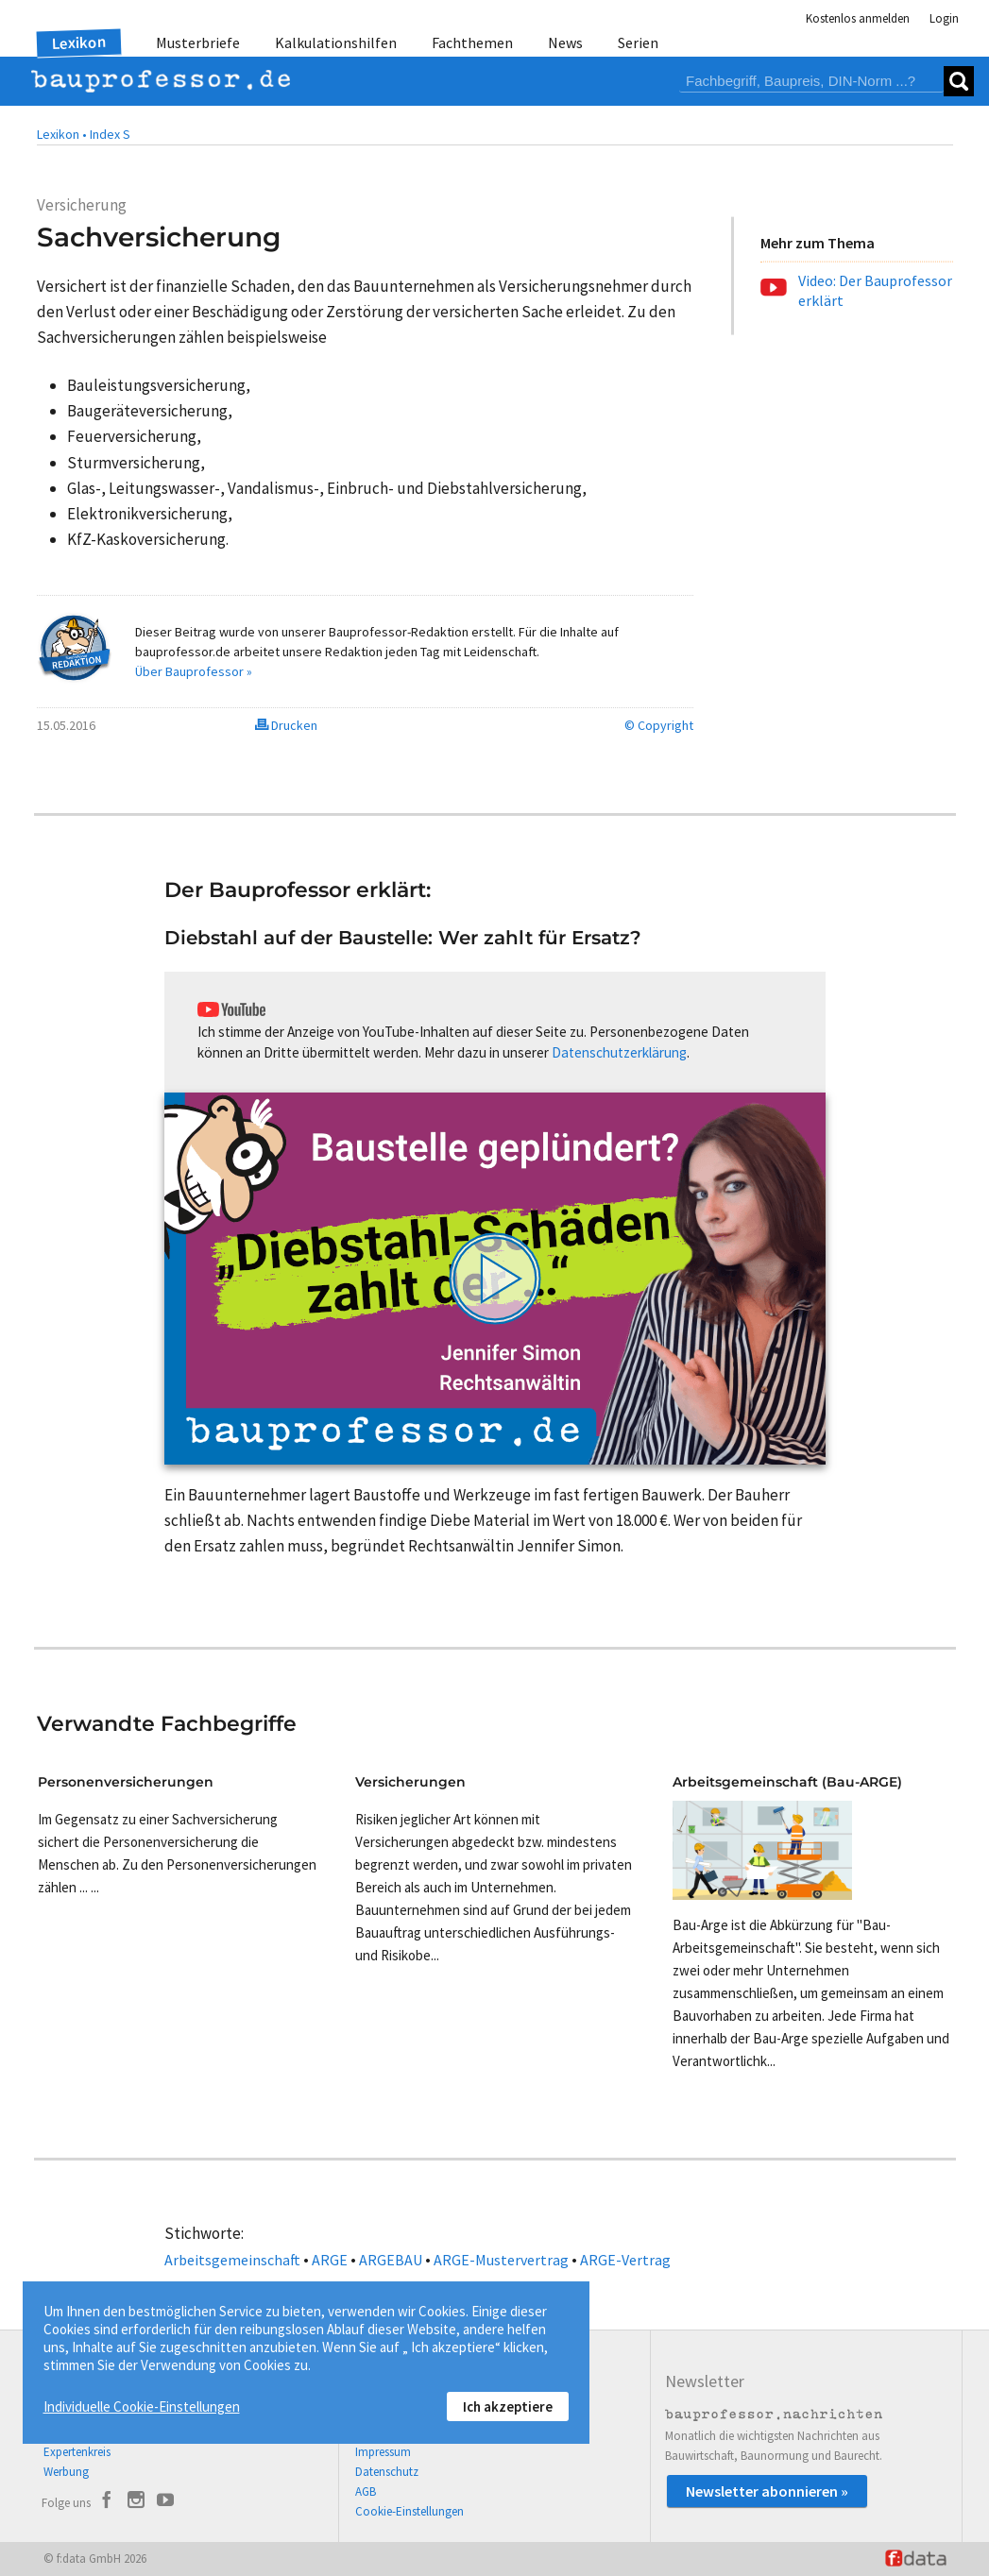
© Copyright (658, 725)
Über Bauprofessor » (193, 671)
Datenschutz (386, 2472)
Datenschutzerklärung (619, 1052)
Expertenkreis (77, 2452)
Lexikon (78, 42)
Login (944, 18)
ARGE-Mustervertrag (501, 2259)
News (565, 42)
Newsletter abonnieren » (767, 2491)
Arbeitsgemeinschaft (232, 2259)
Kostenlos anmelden (858, 18)
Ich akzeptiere (508, 2406)
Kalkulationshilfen (336, 42)
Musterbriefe (198, 42)
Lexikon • (62, 134)
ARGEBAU (390, 2259)
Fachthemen (472, 42)
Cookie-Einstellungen (409, 2511)
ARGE (330, 2259)
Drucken (286, 725)
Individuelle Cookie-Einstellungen (141, 2406)
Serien (638, 42)
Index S (110, 134)
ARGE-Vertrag (625, 2259)
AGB (365, 2491)
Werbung (66, 2472)
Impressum (383, 2452)
